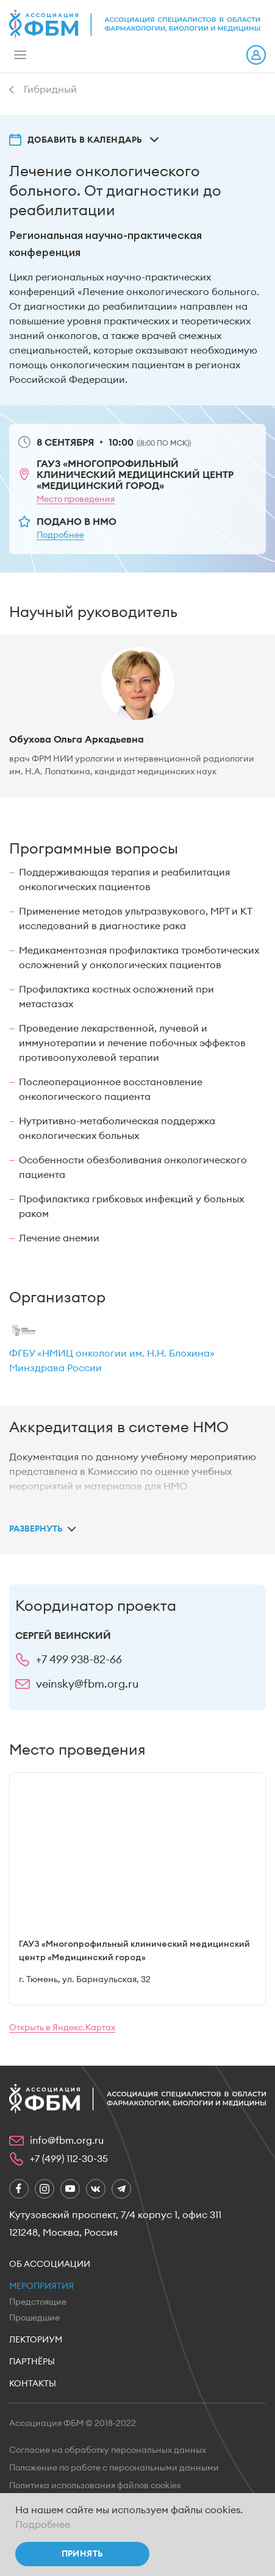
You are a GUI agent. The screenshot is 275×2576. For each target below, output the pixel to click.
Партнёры (32, 2362)
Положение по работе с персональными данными (114, 2468)
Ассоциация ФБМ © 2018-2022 (72, 2423)
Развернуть (36, 1529)
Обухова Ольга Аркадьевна (76, 739)
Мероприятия (41, 2286)
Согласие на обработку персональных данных (107, 2450)
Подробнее (42, 2525)
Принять (83, 2554)
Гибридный (50, 90)
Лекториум (35, 2340)
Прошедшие (34, 2318)
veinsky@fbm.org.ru (87, 1684)
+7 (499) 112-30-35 (69, 2159)
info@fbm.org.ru (67, 2141)
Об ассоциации (49, 2264)
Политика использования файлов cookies (95, 2485)
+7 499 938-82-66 (79, 1659)
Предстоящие (37, 2302)
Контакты (32, 2384)
